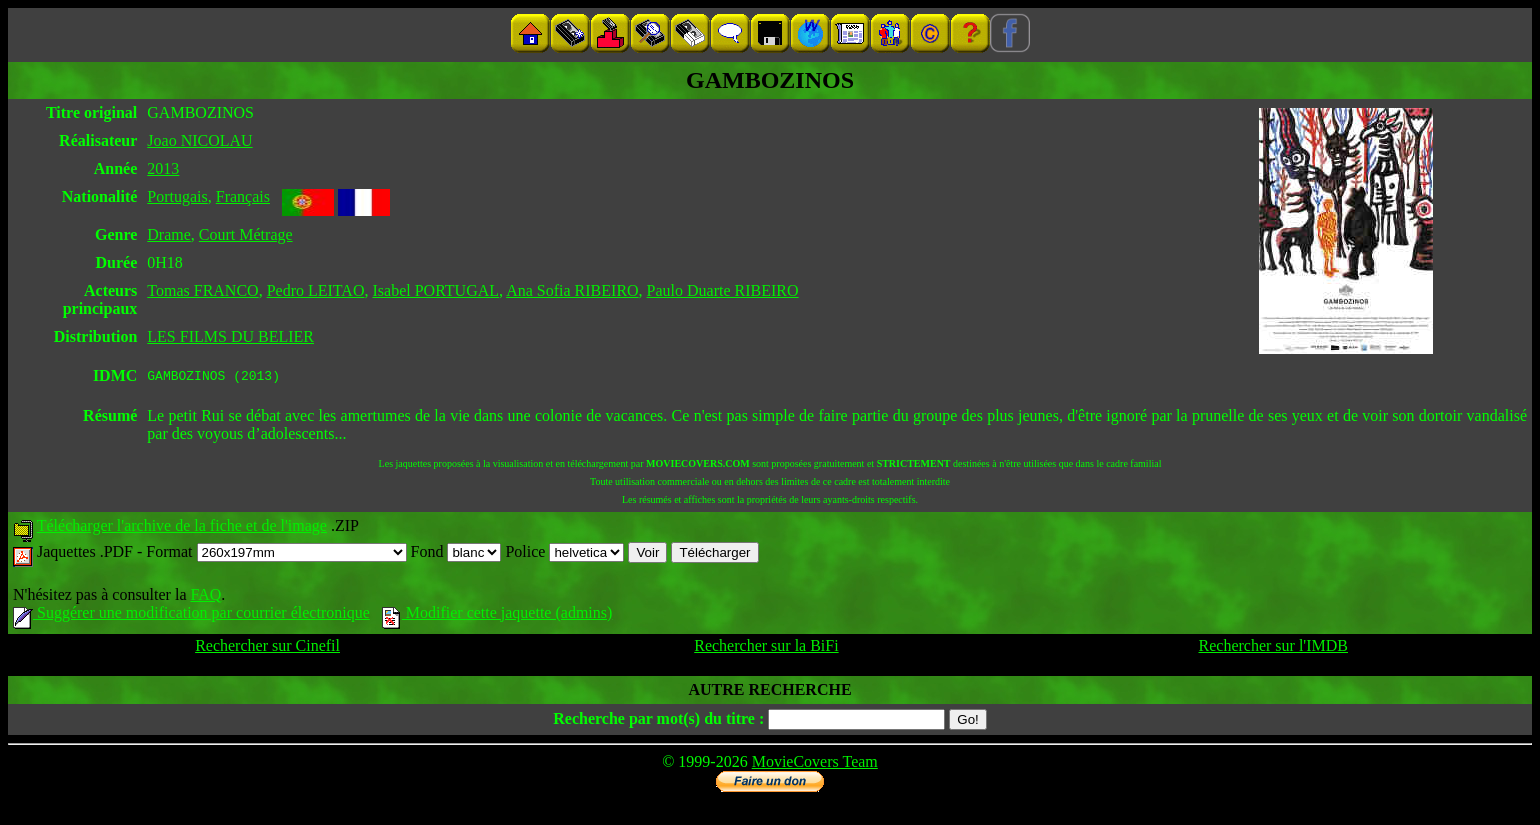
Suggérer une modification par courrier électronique (191, 615)
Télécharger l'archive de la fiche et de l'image (182, 528)
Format (276, 554)
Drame (169, 234)
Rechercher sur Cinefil (267, 648)
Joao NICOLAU (199, 140)
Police (564, 554)
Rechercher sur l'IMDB (1274, 648)
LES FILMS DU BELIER (230, 336)
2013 (163, 168)
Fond (456, 554)
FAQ (205, 597)
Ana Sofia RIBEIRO (572, 290)
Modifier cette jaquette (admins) (497, 615)
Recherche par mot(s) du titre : (658, 721)
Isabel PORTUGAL (435, 290)
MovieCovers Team (815, 764)
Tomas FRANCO (202, 290)
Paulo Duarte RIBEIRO (723, 290)
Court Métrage (246, 234)
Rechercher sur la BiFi (766, 648)
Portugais (177, 196)
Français (243, 196)
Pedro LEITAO (316, 290)
